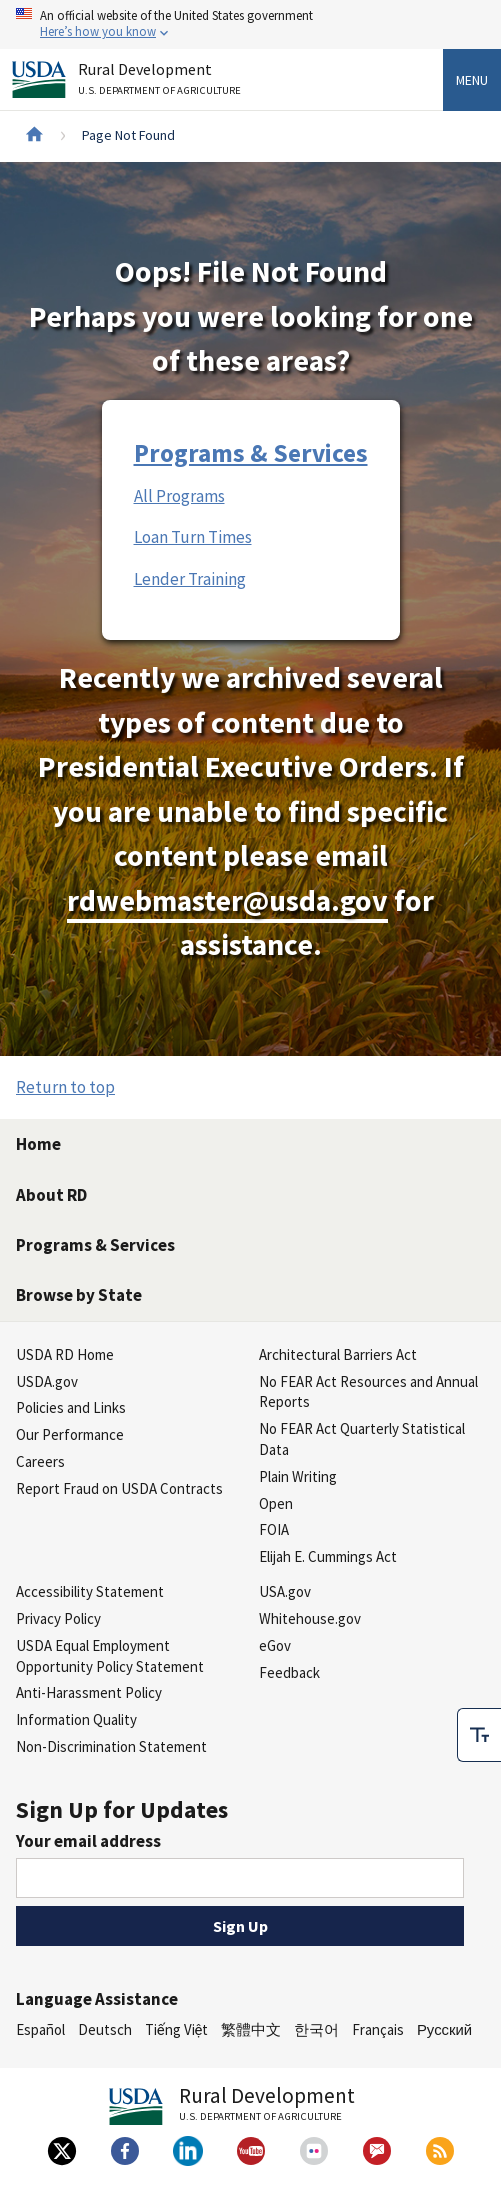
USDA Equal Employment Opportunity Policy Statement (110, 1656)
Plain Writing (298, 1476)
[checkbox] (479, 1735)
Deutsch (105, 2029)
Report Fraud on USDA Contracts (119, 1488)
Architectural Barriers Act (338, 1354)
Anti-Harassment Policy (89, 1692)
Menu (472, 80)
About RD (51, 1195)
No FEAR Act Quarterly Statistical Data (362, 1439)
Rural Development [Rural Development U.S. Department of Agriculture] (162, 82)
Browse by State (79, 1295)
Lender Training (190, 579)
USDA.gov (47, 1381)
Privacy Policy (58, 1618)
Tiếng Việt (177, 2029)
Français (378, 2029)
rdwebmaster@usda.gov (227, 900)
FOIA (274, 1529)
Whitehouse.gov (310, 1618)
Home (38, 1144)
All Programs (179, 496)
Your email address (88, 1841)
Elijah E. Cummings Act (328, 1556)
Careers (40, 1461)
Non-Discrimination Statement (111, 1746)
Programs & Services (251, 453)
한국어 (316, 2029)
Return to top (65, 1087)
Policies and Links (71, 1407)
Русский (444, 2029)
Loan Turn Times (193, 537)
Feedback (289, 1672)
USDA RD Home (65, 1354)
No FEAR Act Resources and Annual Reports (368, 1392)
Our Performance (70, 1434)
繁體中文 (251, 2029)
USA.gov (285, 1591)
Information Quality (76, 1719)
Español (40, 2029)
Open (276, 1503)
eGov (275, 1645)
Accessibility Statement (90, 1591)
